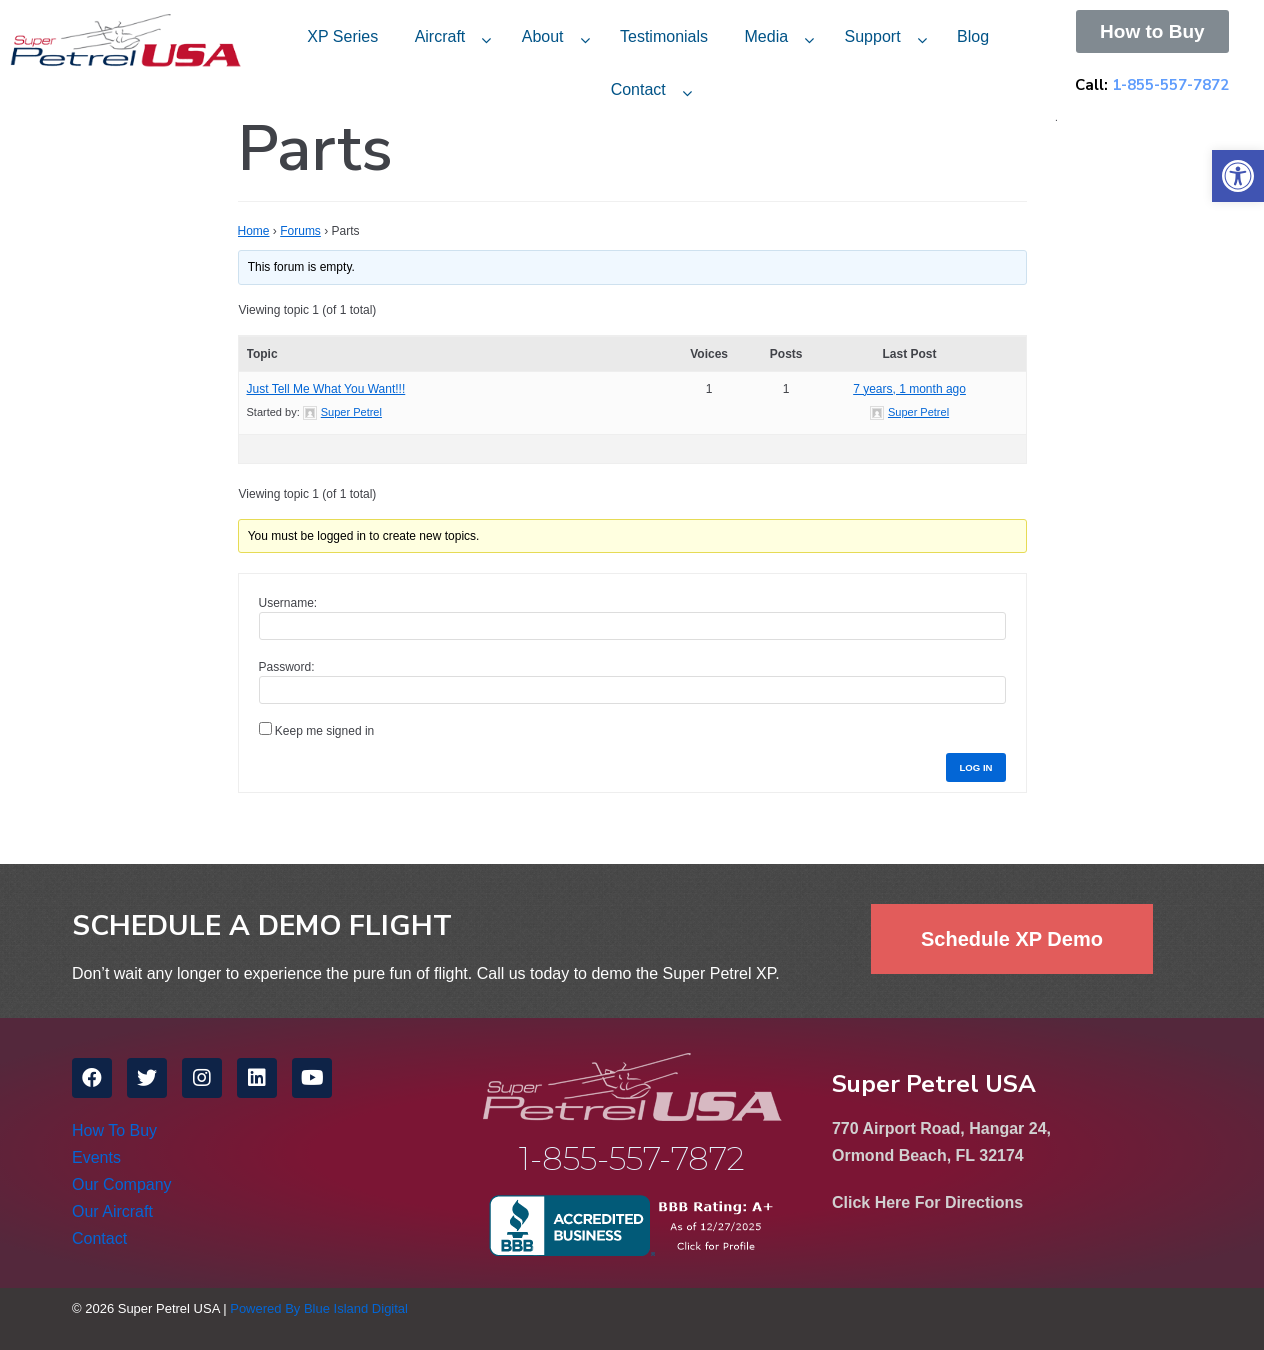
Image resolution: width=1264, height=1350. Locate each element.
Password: (287, 667)
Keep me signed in (324, 731)
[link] (1238, 176)
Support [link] (873, 36)
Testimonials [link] (664, 36)
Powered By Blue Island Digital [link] (319, 1308)
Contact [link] (638, 89)
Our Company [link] (122, 1184)
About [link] (543, 36)
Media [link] (767, 36)
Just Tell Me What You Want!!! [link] (326, 389)
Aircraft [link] (440, 36)
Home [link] (254, 231)
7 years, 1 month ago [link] (909, 389)
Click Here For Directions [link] (927, 1202)
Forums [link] (300, 231)
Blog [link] (973, 36)
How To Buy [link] (114, 1130)
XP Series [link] (342, 36)
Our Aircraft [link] (112, 1211)
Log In (975, 767)
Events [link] (96, 1157)
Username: (288, 603)
